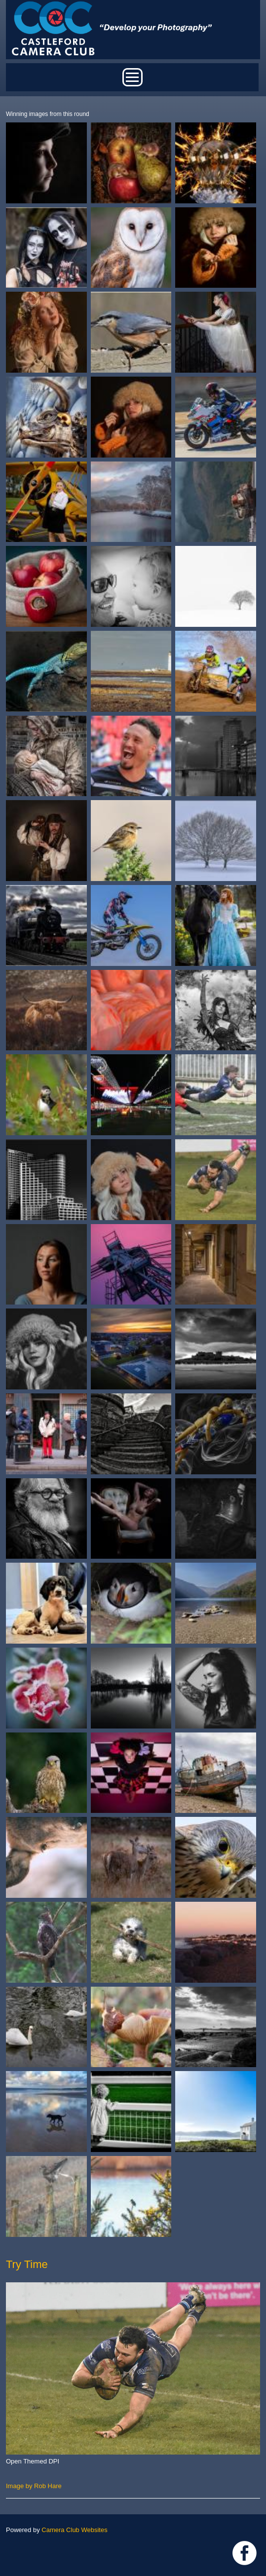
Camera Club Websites (74, 2530)
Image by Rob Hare (34, 2486)
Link (244, 2553)
